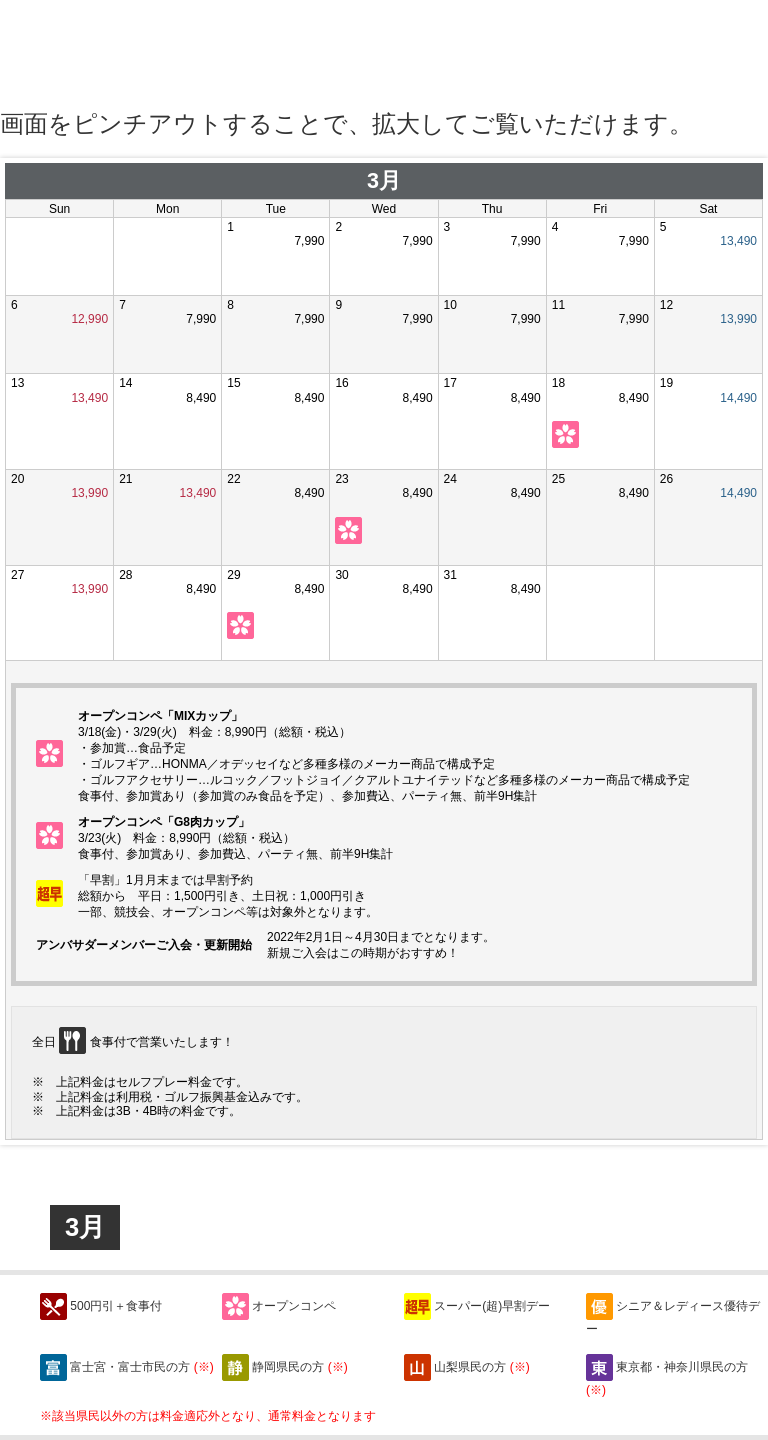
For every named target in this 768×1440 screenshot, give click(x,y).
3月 (85, 1227)
